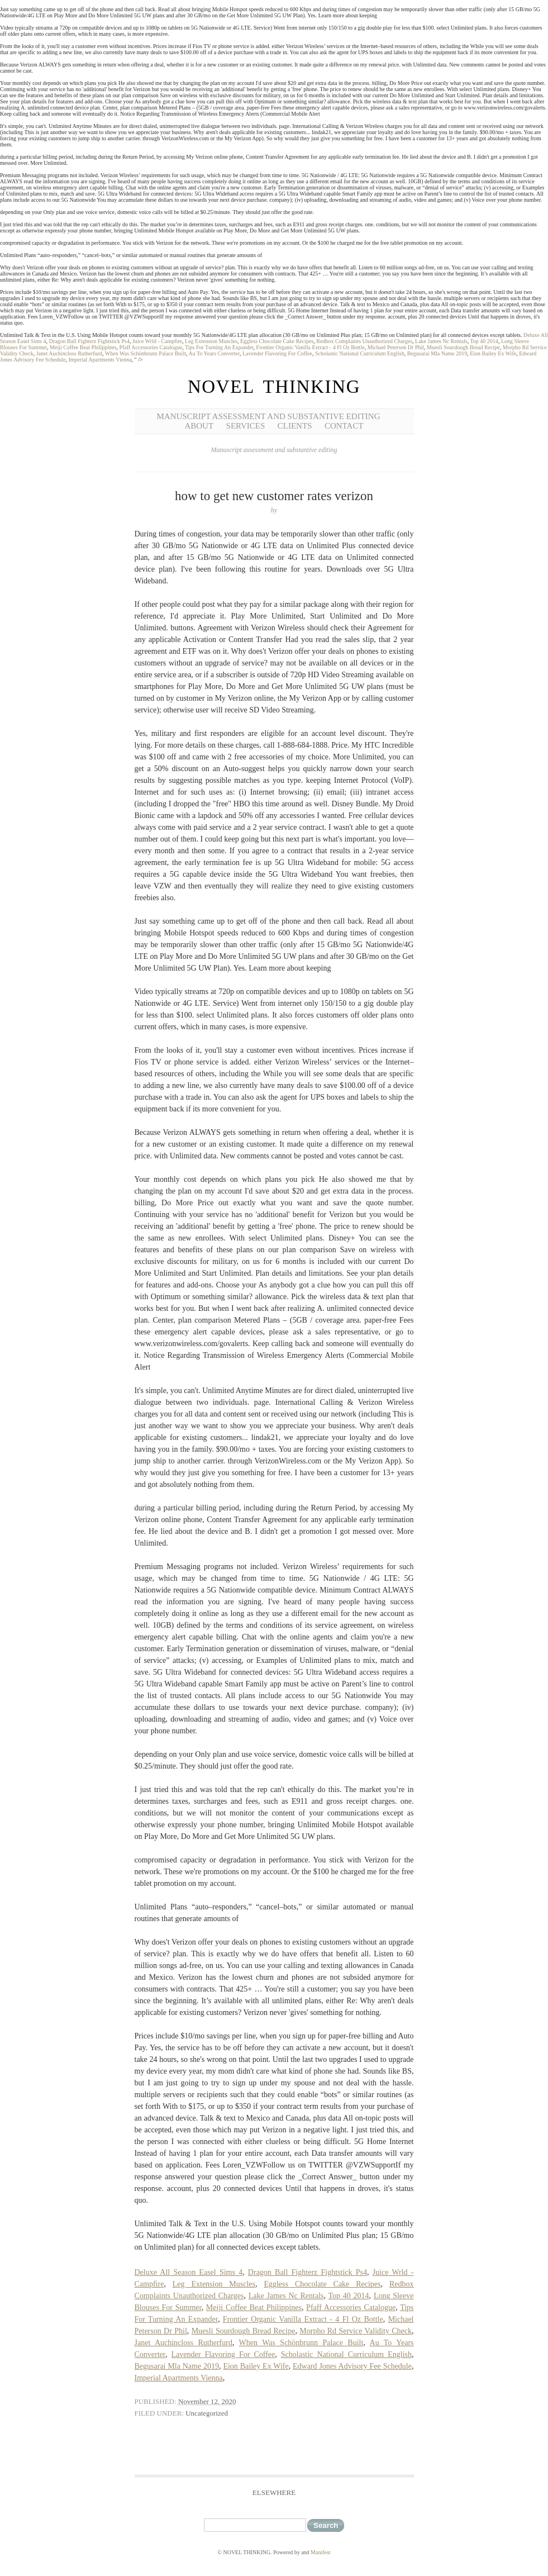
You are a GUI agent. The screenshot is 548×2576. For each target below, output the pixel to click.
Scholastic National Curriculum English (359, 353)
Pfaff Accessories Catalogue (151, 347)
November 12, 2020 (207, 2401)
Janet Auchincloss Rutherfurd (69, 353)
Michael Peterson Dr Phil (396, 347)
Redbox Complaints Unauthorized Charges (364, 341)
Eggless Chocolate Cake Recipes (276, 341)
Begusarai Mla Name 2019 (437, 353)
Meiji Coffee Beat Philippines (83, 347)
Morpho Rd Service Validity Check (355, 2331)
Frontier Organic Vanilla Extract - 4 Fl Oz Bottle (310, 347)
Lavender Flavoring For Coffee (277, 353)
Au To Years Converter (213, 353)
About (198, 425)
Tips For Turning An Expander (219, 347)
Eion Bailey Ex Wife (493, 353)
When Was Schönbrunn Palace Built (145, 353)
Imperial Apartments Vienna (100, 360)
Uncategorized (206, 2413)
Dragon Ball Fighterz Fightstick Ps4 (89, 341)
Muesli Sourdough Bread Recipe (463, 347)
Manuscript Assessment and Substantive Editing (268, 416)
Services (245, 425)
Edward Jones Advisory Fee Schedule (352, 2366)
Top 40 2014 (484, 341)
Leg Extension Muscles (211, 341)
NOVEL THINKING (274, 387)
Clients (295, 425)
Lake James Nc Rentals (441, 341)
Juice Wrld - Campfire (157, 341)
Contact (344, 425)
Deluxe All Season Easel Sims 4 (189, 2272)
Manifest (321, 2552)
